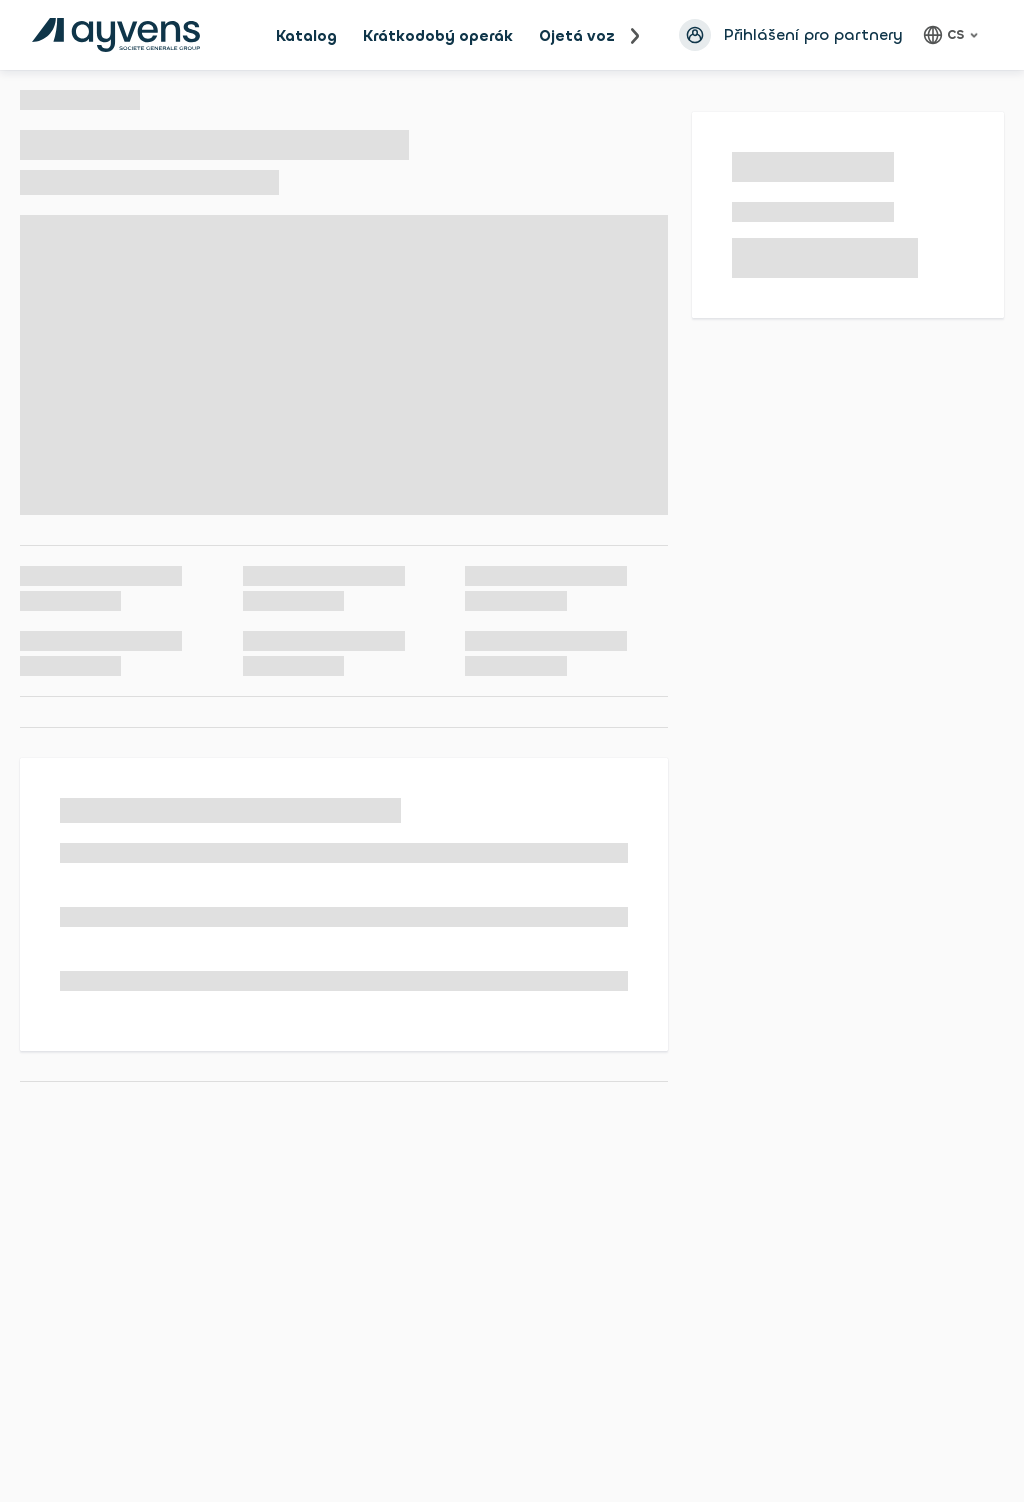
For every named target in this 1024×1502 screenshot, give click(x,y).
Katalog (306, 36)
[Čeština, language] (953, 35)
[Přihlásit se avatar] (695, 35)
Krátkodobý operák (438, 36)
